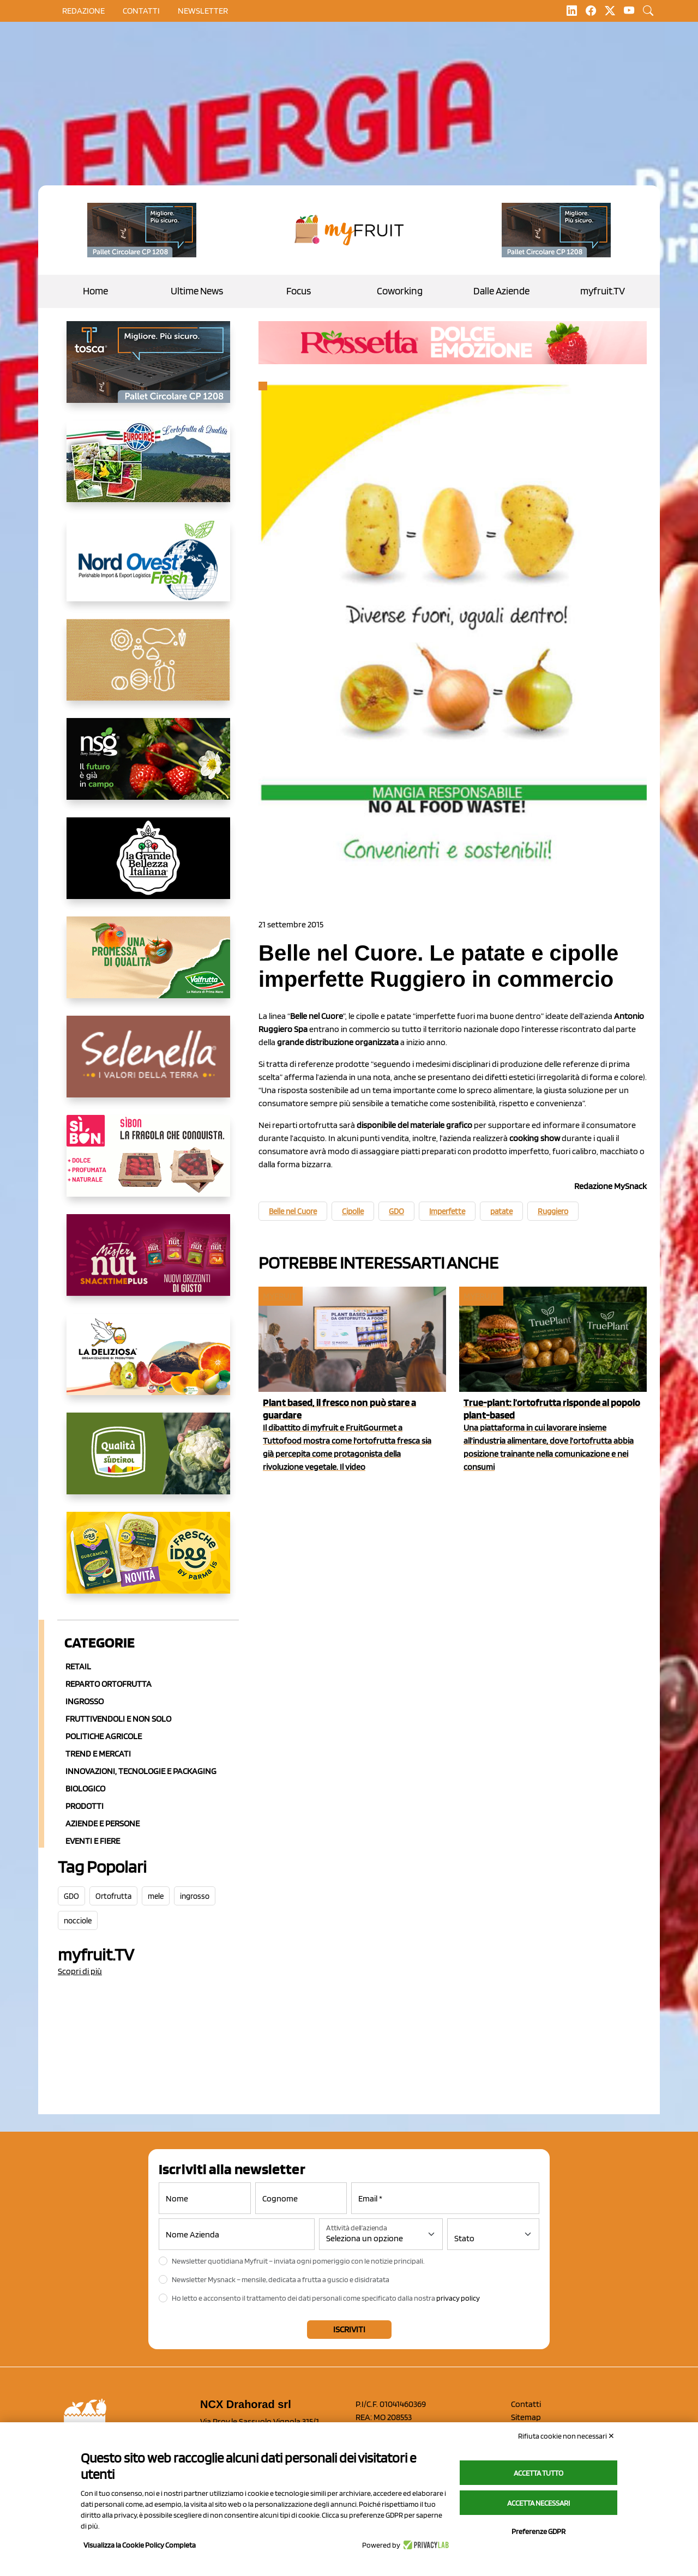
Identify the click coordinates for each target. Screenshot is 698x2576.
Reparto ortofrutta (108, 1684)
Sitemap (526, 2417)
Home (95, 291)
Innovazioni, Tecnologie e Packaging (140, 1771)
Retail (78, 1666)
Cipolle (353, 1211)
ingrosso (194, 1896)
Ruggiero (553, 1211)
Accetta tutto (538, 2473)
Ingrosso (84, 1701)
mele (156, 1896)
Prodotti (84, 1806)
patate (501, 1211)
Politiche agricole (103, 1736)
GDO (71, 1896)
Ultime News (197, 291)
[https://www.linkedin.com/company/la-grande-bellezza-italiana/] (148, 866)
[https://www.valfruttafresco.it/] (148, 966)
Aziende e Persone (102, 1823)
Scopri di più (80, 1971)
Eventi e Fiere (92, 1841)
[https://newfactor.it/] (148, 1263)
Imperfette (447, 1211)
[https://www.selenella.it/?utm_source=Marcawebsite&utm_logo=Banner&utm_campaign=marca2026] (148, 1065)
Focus (298, 291)
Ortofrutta (113, 1896)
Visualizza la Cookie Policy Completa (139, 2545)
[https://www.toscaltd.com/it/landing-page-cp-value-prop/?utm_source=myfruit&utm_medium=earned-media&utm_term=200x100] (141, 230)
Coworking (400, 291)
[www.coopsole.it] (148, 1164)
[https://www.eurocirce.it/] (148, 470)
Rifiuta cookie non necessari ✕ (566, 2436)
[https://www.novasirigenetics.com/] (148, 767)
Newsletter (203, 10)
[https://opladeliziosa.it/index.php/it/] (148, 1363)
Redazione (83, 10)
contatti (141, 10)
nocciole (78, 1921)
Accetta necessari (538, 2503)
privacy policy (458, 2298)
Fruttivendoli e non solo (118, 1719)
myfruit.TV (602, 291)
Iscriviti (349, 2329)
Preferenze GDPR (538, 2531)
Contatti (526, 2404)
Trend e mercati (98, 1753)
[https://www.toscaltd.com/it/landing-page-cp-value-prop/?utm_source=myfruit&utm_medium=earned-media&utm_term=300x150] (148, 370)
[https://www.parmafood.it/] (148, 1561)
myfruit (280, 1296)
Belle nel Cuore (293, 1211)
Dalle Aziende (501, 291)
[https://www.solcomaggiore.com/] (148, 668)
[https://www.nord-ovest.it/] (148, 569)
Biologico (85, 1788)
